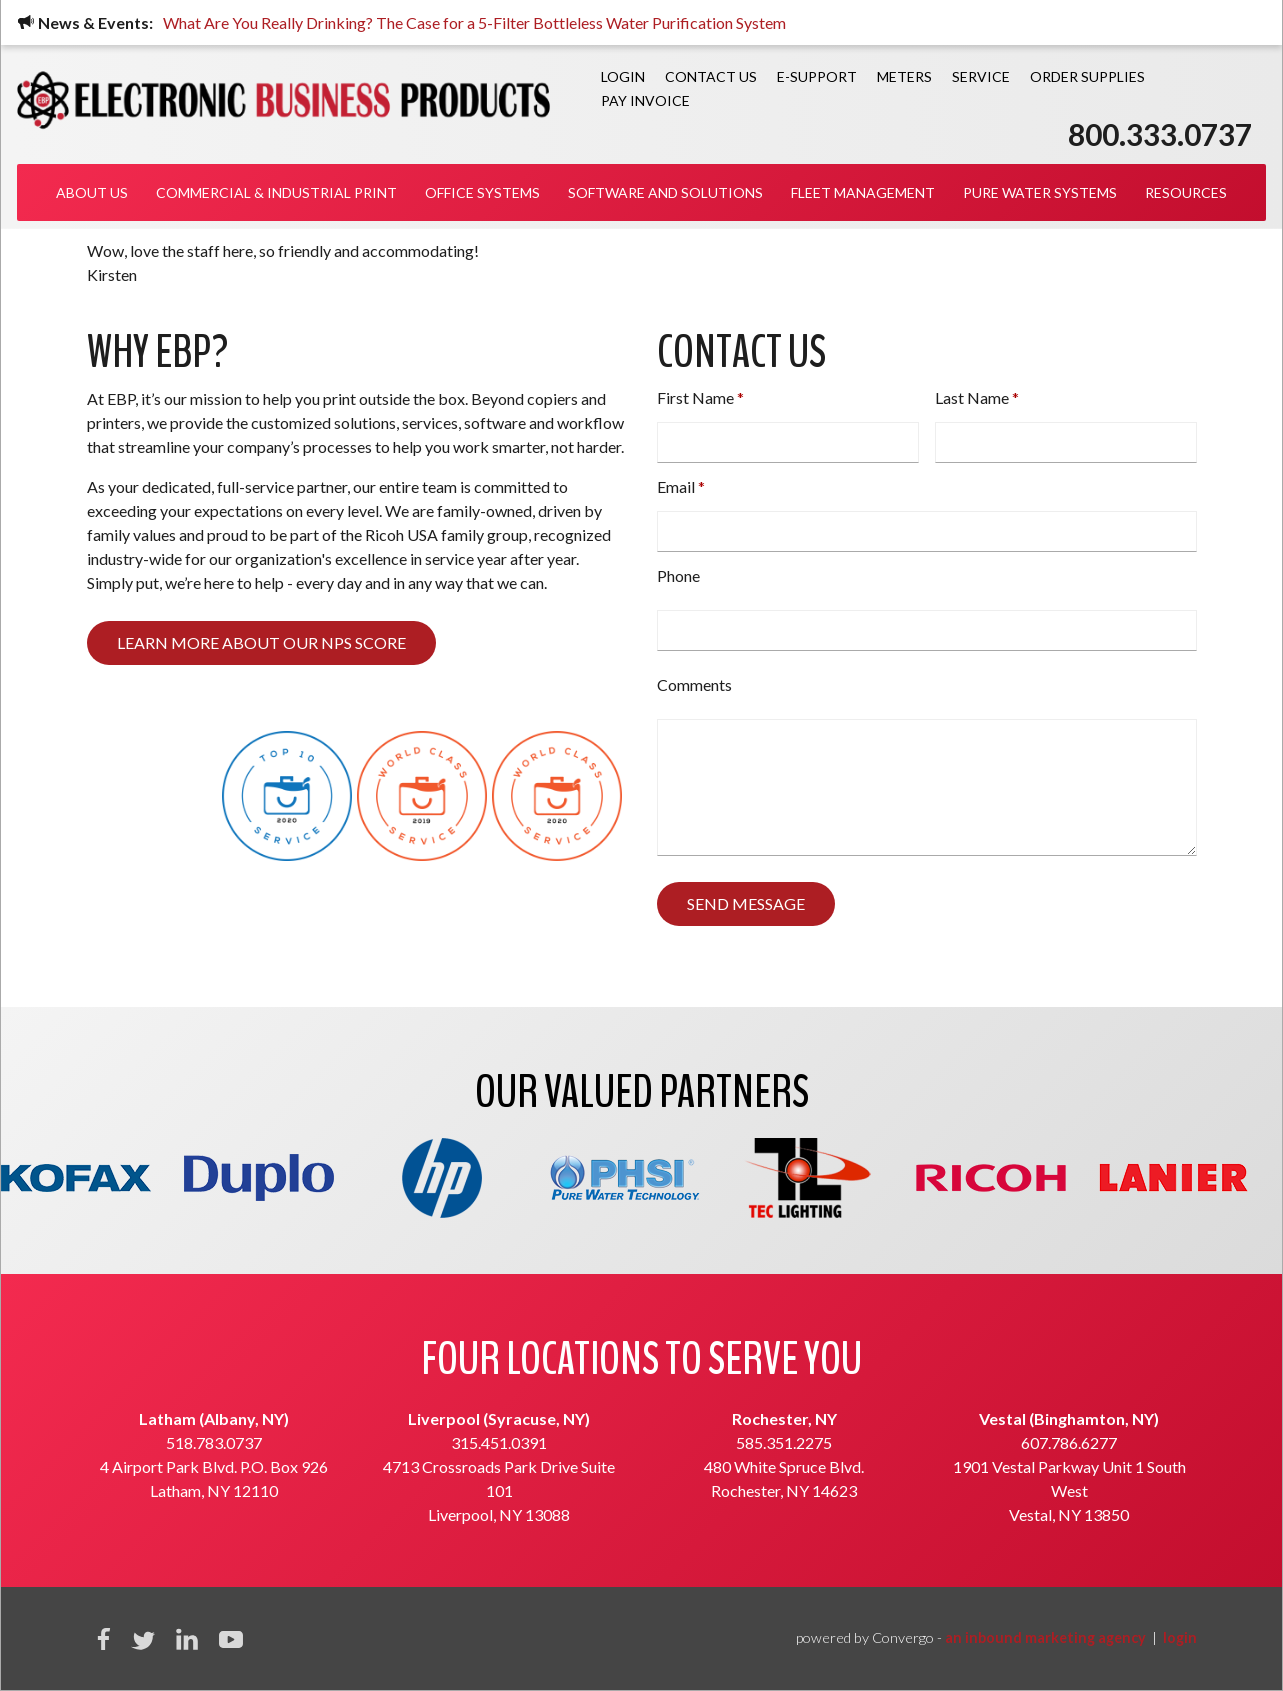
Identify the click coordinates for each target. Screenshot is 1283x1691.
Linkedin (187, 1639)
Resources (1186, 192)
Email (676, 486)
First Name (695, 397)
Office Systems (482, 192)
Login (623, 76)
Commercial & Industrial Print (276, 192)
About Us (92, 192)
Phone (678, 575)
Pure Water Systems (1040, 192)
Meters (904, 76)
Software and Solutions (665, 192)
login (1180, 1637)
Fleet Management (863, 192)
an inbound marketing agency (1045, 1637)
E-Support (817, 76)
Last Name (972, 397)
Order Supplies (1087, 76)
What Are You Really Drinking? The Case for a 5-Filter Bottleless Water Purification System (476, 22)
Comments (694, 684)
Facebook (104, 1639)
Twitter (143, 1639)
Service (981, 76)
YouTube (231, 1639)
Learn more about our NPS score (261, 642)
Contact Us (711, 76)
